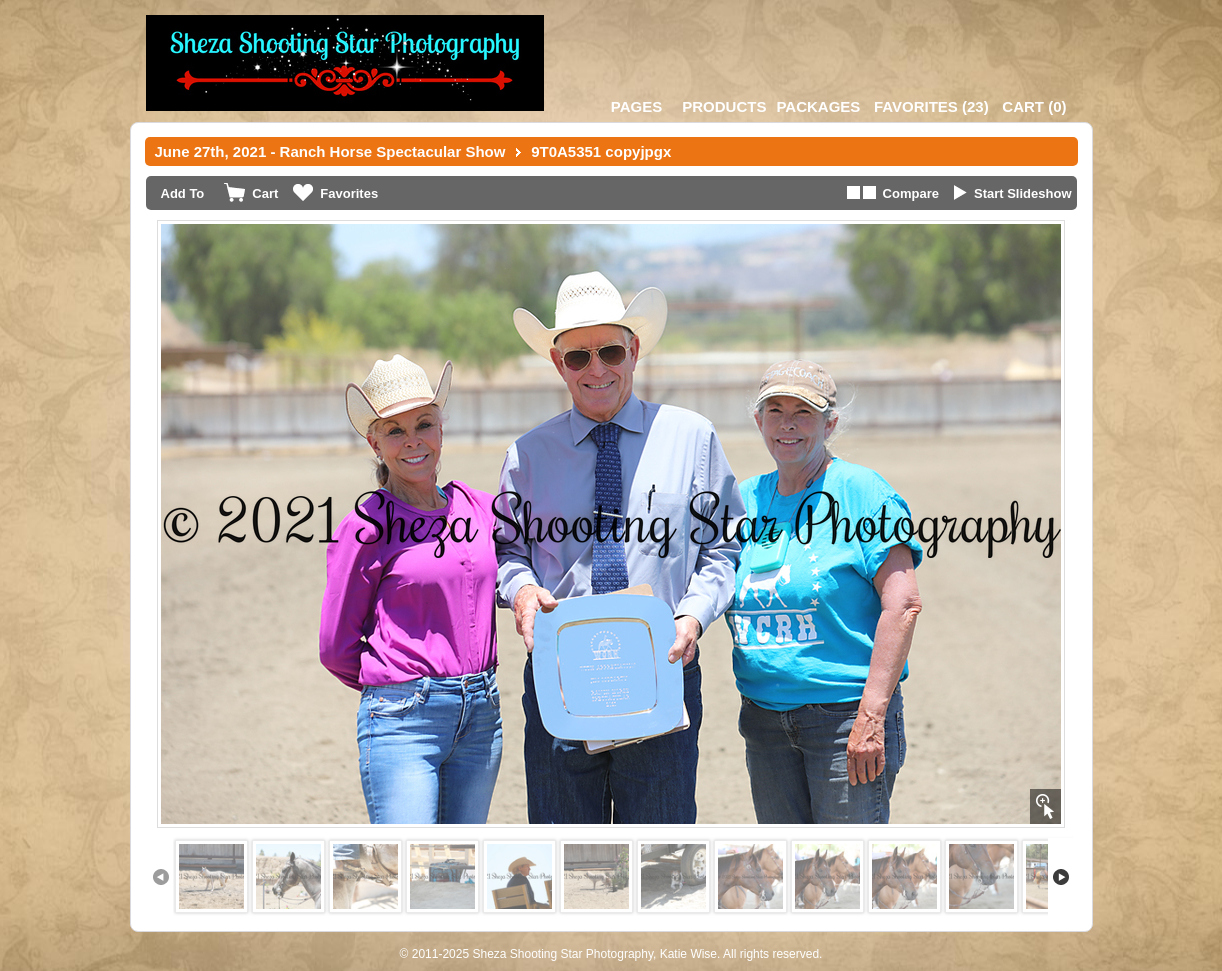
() (931, 106)
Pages (636, 106)
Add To (183, 193)
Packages (818, 106)
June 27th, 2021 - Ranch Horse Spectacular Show (330, 151)
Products (724, 106)
